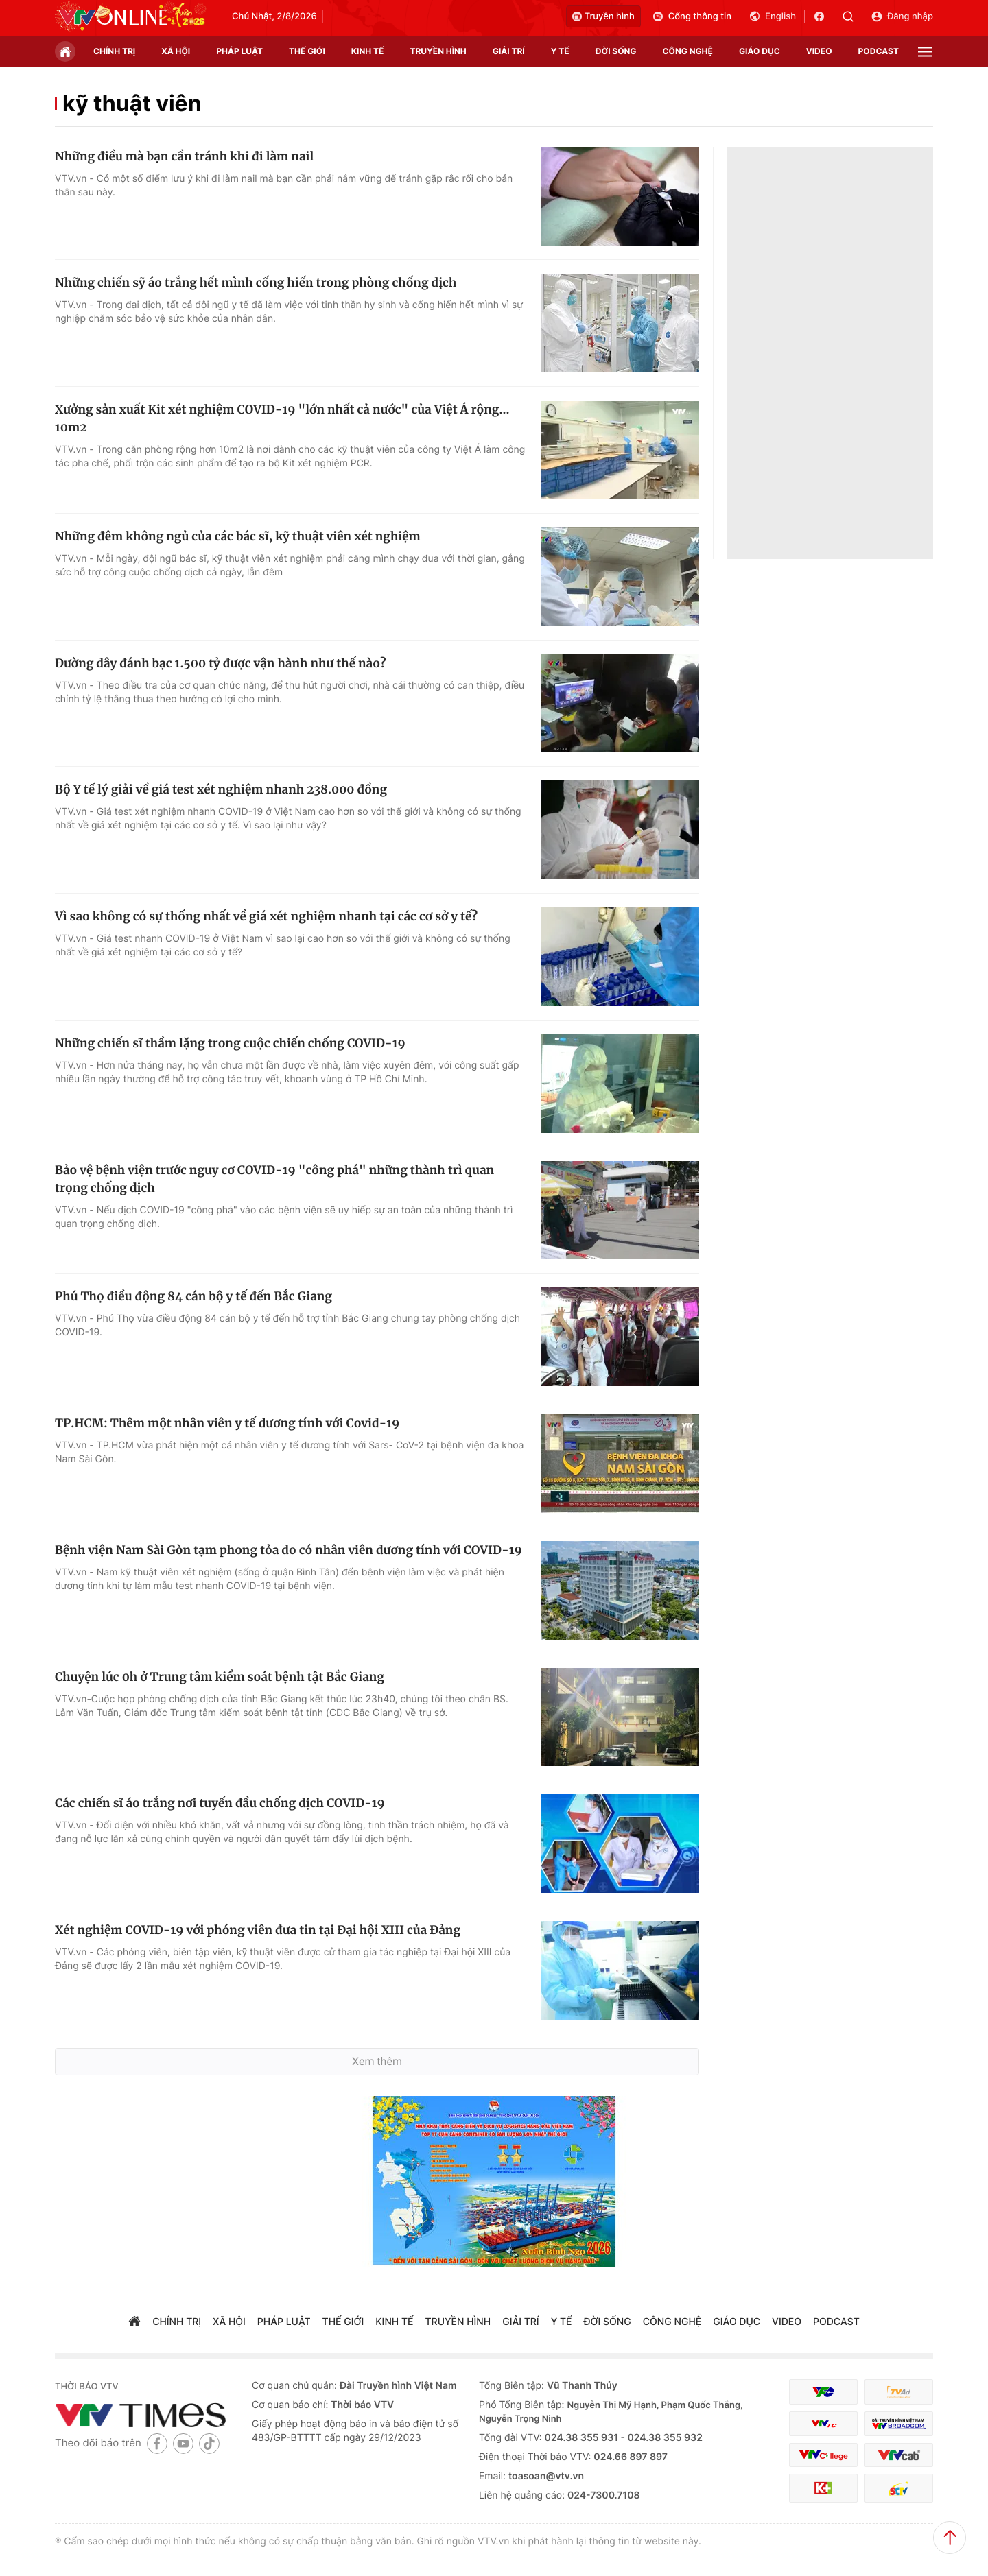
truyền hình (438, 51)
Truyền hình (603, 16)
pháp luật (239, 51)
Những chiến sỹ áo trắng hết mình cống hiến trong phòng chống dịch (255, 282)
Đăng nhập (902, 16)
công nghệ (688, 51)
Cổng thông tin (691, 16)
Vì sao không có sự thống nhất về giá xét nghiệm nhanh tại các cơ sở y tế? (266, 916)
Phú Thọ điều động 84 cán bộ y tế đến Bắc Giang (193, 1296)
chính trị (114, 51)
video (819, 51)
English (772, 16)
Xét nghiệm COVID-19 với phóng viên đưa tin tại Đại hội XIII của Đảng (257, 1929)
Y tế (560, 51)
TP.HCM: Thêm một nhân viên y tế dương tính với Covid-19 (227, 1423)
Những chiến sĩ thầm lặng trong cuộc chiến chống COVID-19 (230, 1043)
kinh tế (367, 51)
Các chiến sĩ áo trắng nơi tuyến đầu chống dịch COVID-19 (220, 1803)
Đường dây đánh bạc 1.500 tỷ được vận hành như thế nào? (220, 663)
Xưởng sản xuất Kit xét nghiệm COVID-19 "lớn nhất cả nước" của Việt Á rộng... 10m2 (282, 418)
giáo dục (759, 51)
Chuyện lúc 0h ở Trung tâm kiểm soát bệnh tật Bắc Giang (219, 1676)
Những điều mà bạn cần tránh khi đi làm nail (184, 156)
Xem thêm (377, 2061)
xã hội (175, 51)
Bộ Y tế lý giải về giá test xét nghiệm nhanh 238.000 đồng (221, 789)
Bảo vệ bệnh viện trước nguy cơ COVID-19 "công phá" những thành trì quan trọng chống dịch (274, 1178)
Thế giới (307, 51)
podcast (878, 51)
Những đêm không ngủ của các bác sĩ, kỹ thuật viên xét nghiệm (238, 536)
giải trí (509, 51)
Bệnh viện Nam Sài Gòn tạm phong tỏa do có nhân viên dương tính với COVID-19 (288, 1550)
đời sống (616, 51)
